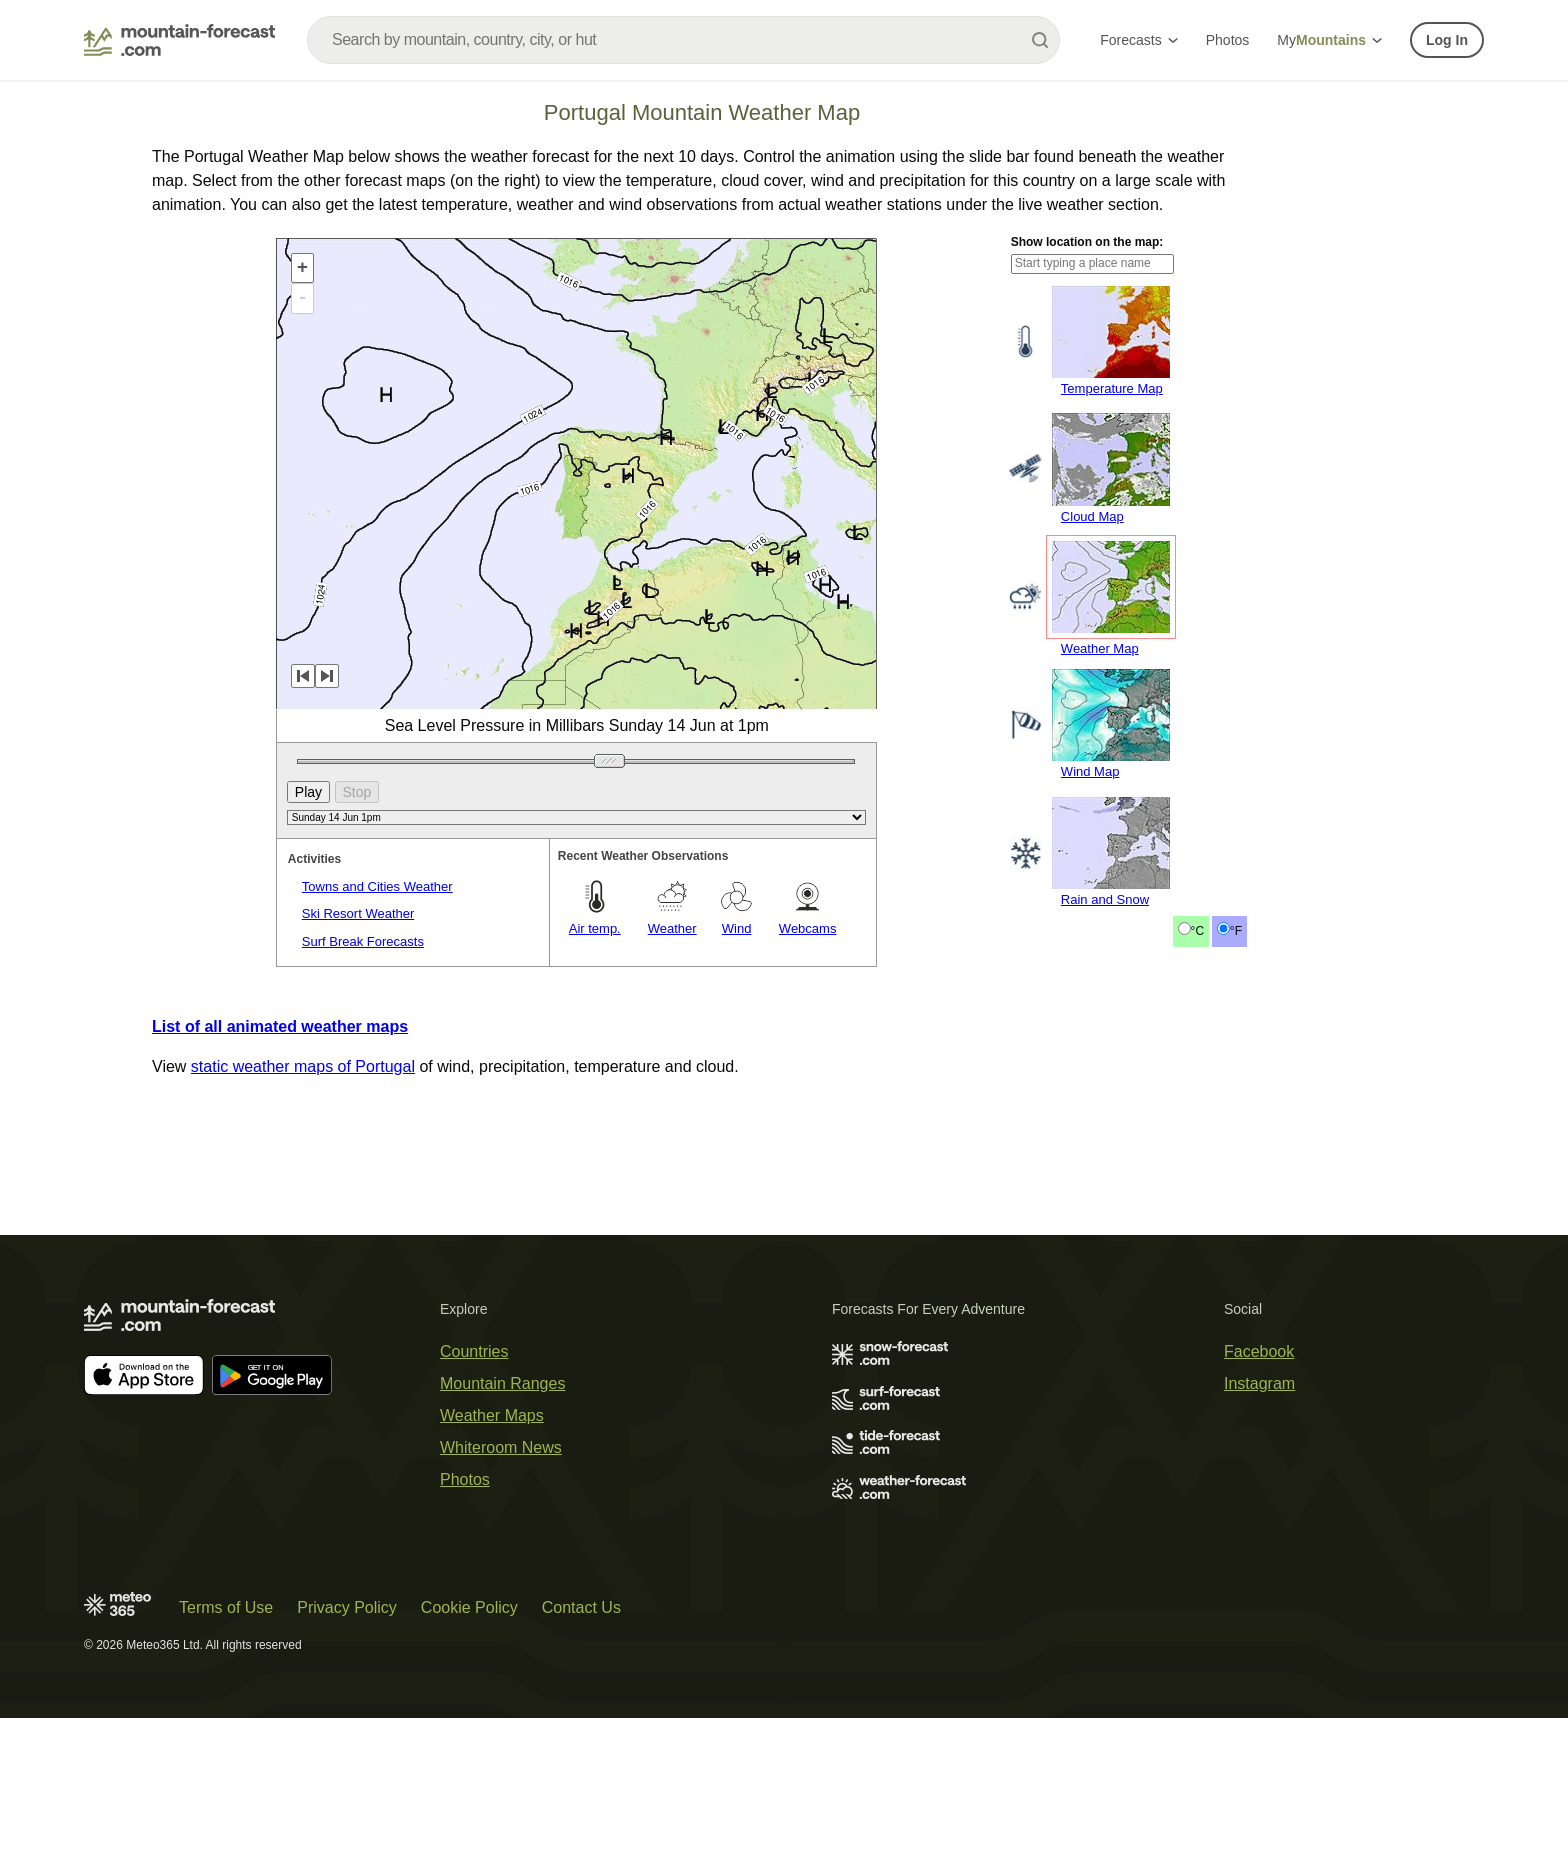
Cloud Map (1092, 516)
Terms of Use (226, 1607)
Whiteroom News (501, 1447)
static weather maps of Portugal (303, 1066)
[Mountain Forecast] (179, 40)
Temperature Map (1112, 388)
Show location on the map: (1087, 242)
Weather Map (1100, 648)
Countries (474, 1351)
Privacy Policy (347, 1607)
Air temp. (595, 928)
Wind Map (1090, 771)
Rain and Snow (1105, 899)
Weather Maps (492, 1415)
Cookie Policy (469, 1607)
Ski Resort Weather (358, 913)
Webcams (808, 928)
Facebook (1259, 1351)
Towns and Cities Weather (377, 886)
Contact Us (581, 1607)
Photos (1228, 40)
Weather (672, 928)
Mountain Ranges (502, 1383)
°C (1197, 931)
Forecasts (1138, 40)
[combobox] (683, 40)
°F (1236, 931)
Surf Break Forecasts (363, 941)
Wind (737, 928)
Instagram (1259, 1383)
